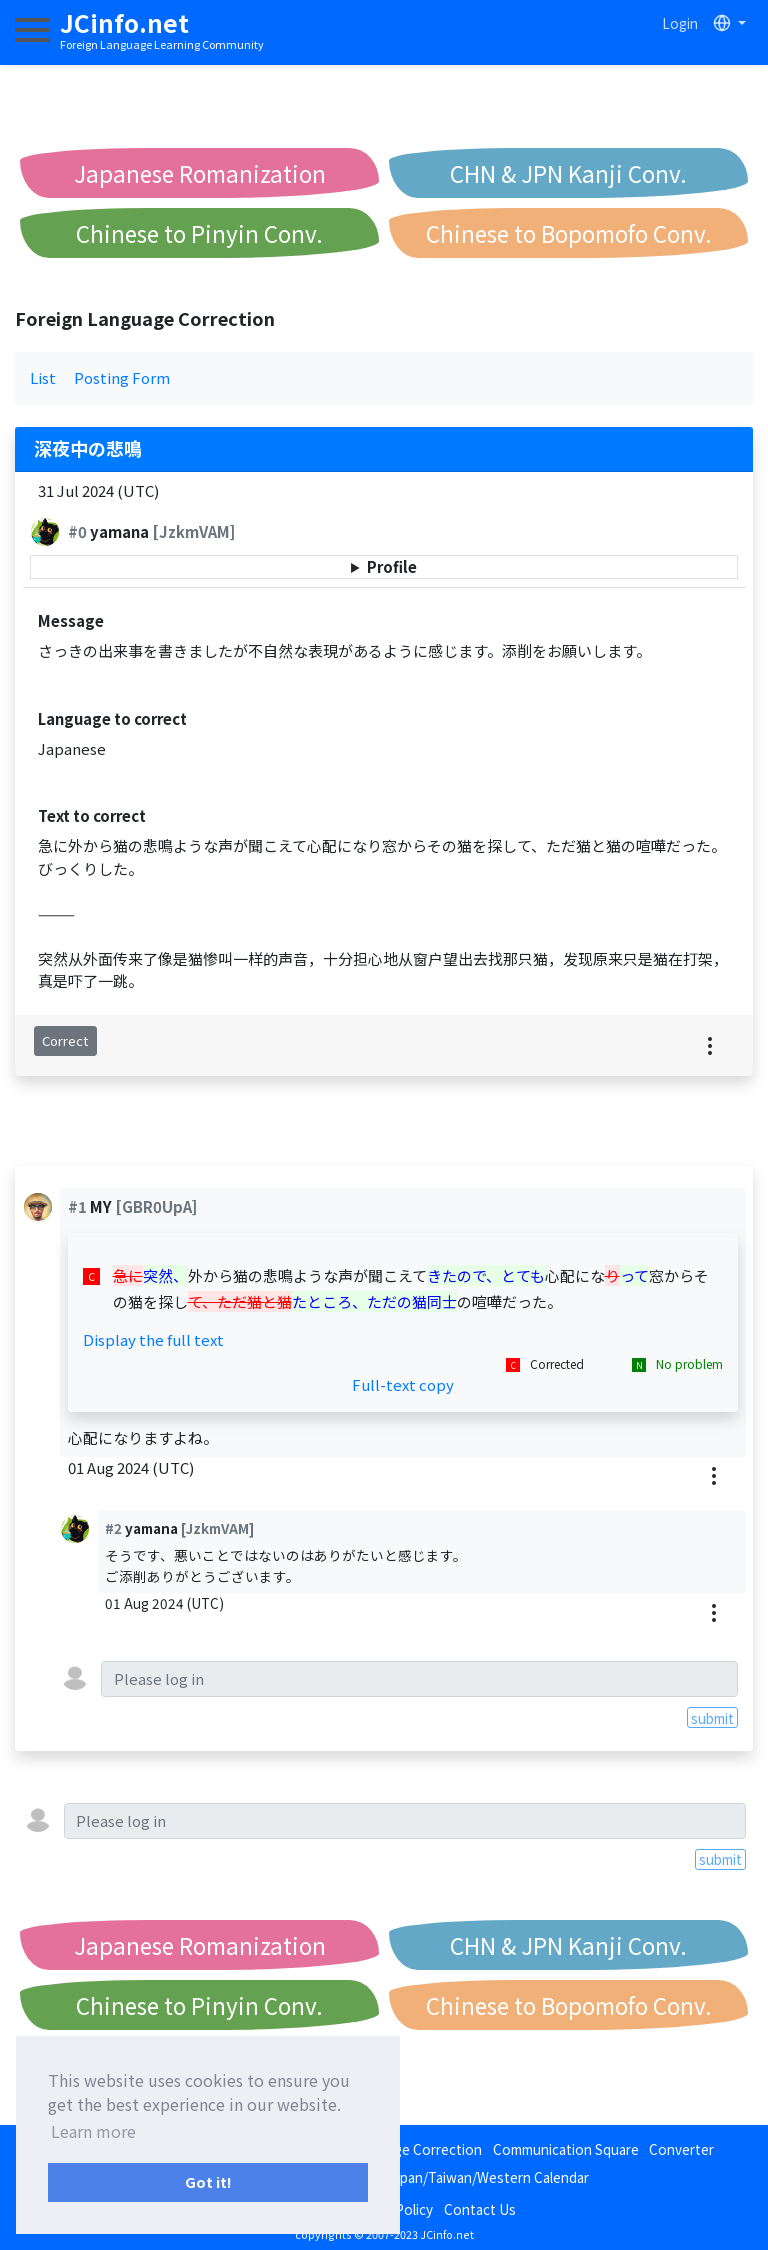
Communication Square (566, 2149)
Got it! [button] (208, 2181)
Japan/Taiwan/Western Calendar (487, 2177)
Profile (392, 566)
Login (680, 23)
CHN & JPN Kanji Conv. (568, 173)
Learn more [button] (93, 2131)
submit (712, 1718)
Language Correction (415, 2149)
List (43, 377)
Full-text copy (403, 1384)
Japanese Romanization (200, 173)
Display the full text (153, 1339)
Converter (681, 2149)
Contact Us (480, 2209)
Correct (65, 1040)
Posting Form (122, 377)
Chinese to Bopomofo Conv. (569, 233)
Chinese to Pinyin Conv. (199, 233)
